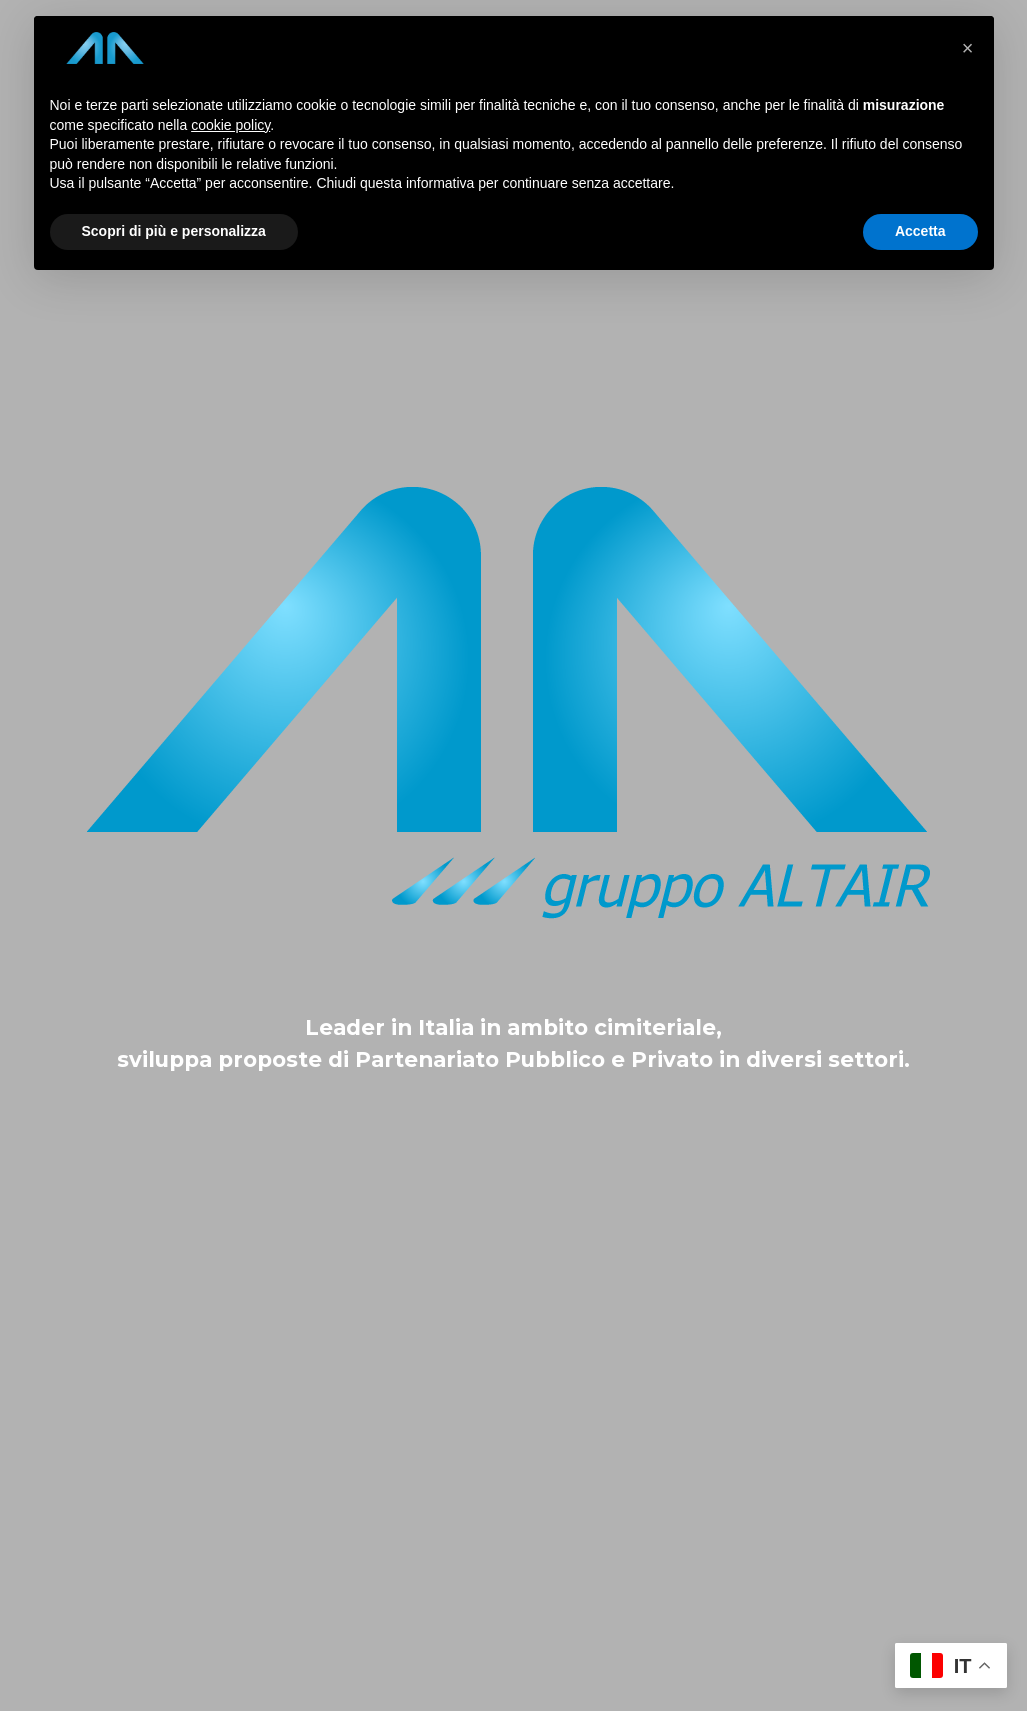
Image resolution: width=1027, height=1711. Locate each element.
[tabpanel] (514, 1043)
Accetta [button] (920, 231)
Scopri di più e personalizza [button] (174, 231)
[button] (968, 48)
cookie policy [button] (230, 125)
